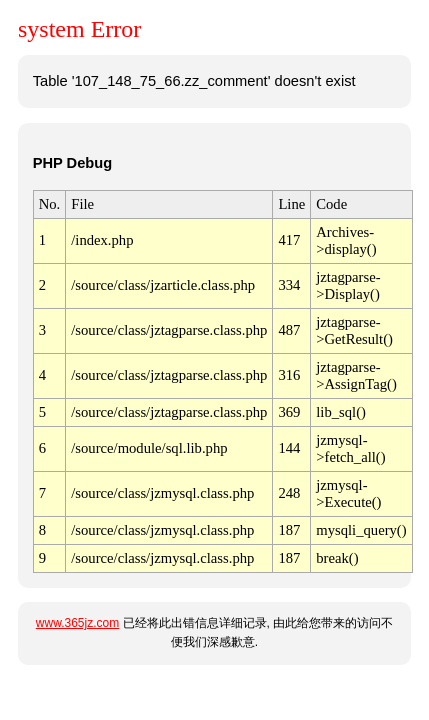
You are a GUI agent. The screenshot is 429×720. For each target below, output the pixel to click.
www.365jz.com (77, 623)
